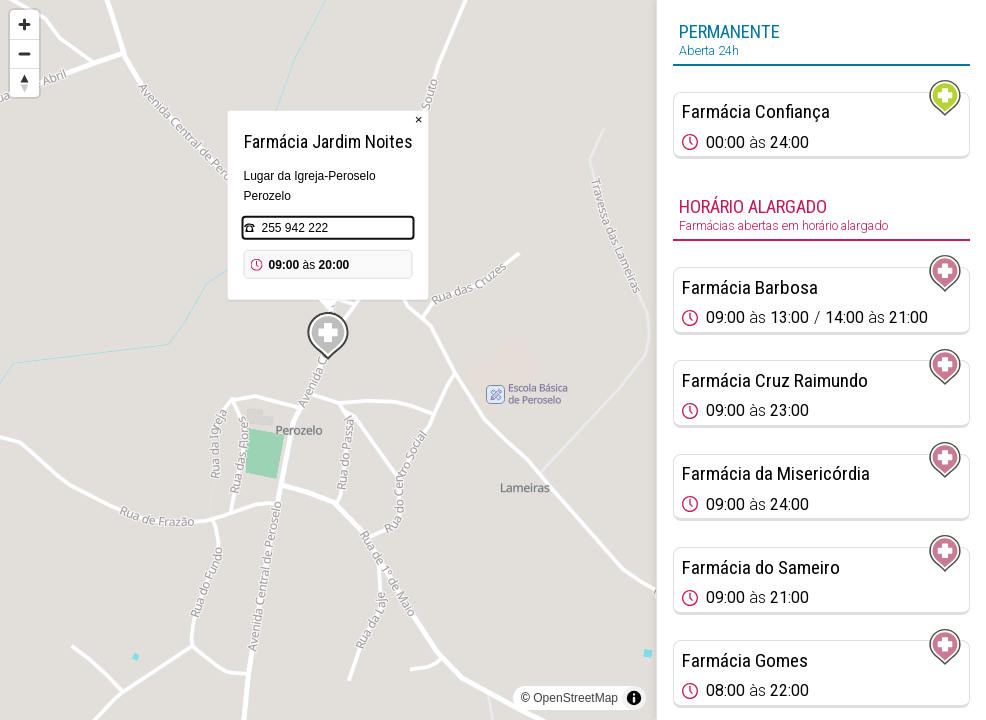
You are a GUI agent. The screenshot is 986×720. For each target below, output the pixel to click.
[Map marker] (328, 336)
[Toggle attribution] (634, 698)
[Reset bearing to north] (24, 82)
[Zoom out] (24, 53)
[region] (328, 360)
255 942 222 (295, 228)
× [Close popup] (419, 119)
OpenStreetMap (575, 698)
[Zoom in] (24, 24)
